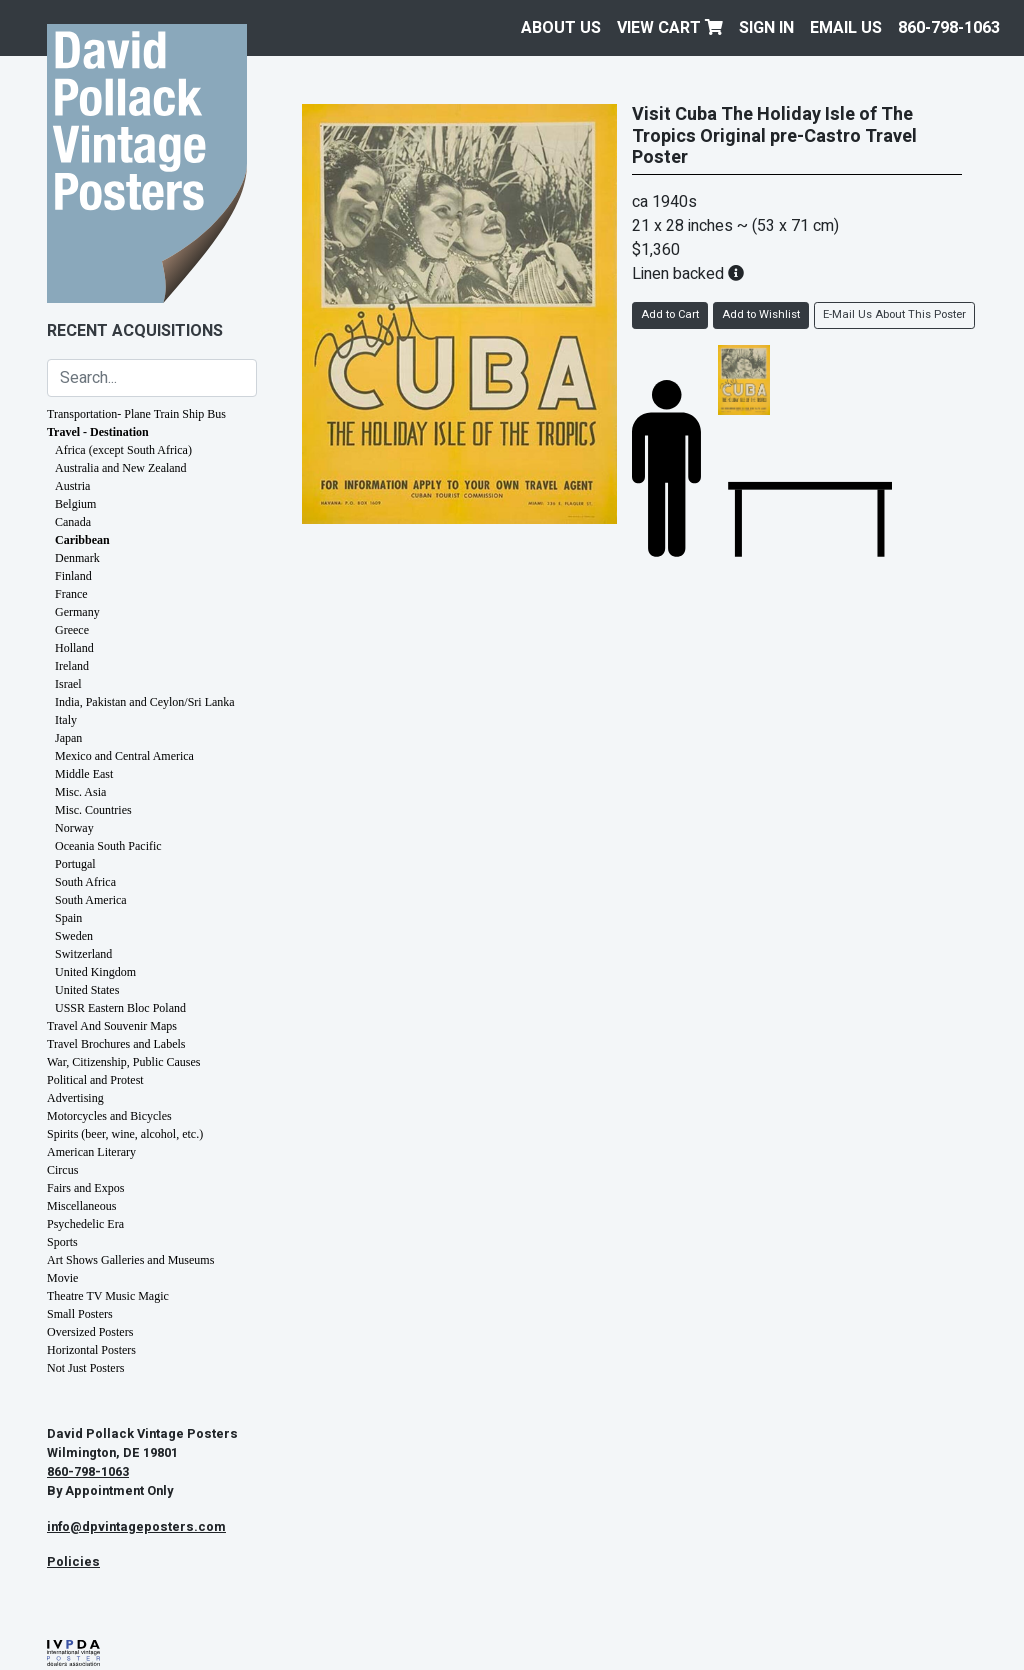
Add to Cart (670, 314)
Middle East (84, 774)
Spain (68, 918)
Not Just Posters (85, 1368)
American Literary (91, 1152)
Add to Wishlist (761, 314)
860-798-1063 (949, 28)
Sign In (766, 28)
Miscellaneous (81, 1206)
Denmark (77, 558)
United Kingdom (95, 972)
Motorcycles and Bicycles (109, 1116)
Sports (62, 1242)
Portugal (75, 864)
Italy (66, 720)
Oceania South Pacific (108, 846)
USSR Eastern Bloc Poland (120, 1008)
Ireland (72, 666)
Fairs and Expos (85, 1188)
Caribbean (82, 540)
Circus (62, 1170)
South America (91, 900)
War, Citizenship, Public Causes (124, 1062)
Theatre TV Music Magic (108, 1296)
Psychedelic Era (85, 1224)
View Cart (670, 28)
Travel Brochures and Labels (116, 1044)
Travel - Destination (98, 432)
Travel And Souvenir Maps (112, 1026)
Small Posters (80, 1314)
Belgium (75, 504)
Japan (68, 738)
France (71, 594)
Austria (72, 486)
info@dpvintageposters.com (136, 1527)
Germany (77, 612)
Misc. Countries (93, 810)
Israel (68, 684)
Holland (74, 648)
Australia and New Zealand (121, 468)
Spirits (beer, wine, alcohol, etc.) (125, 1134)
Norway (74, 828)
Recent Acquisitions (135, 331)
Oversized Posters (90, 1332)
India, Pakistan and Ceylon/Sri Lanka (145, 702)
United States (87, 990)
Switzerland (83, 954)
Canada (73, 522)
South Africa (85, 882)
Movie (62, 1278)
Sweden (74, 936)
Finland (73, 576)
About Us (561, 28)
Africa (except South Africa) (123, 450)
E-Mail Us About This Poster (894, 314)
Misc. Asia (80, 792)
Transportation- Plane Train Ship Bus (136, 414)
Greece (72, 630)
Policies (73, 1562)
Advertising (75, 1098)
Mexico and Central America (124, 756)
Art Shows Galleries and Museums (130, 1260)
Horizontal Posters (91, 1350)
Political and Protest (95, 1080)
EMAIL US (846, 28)
